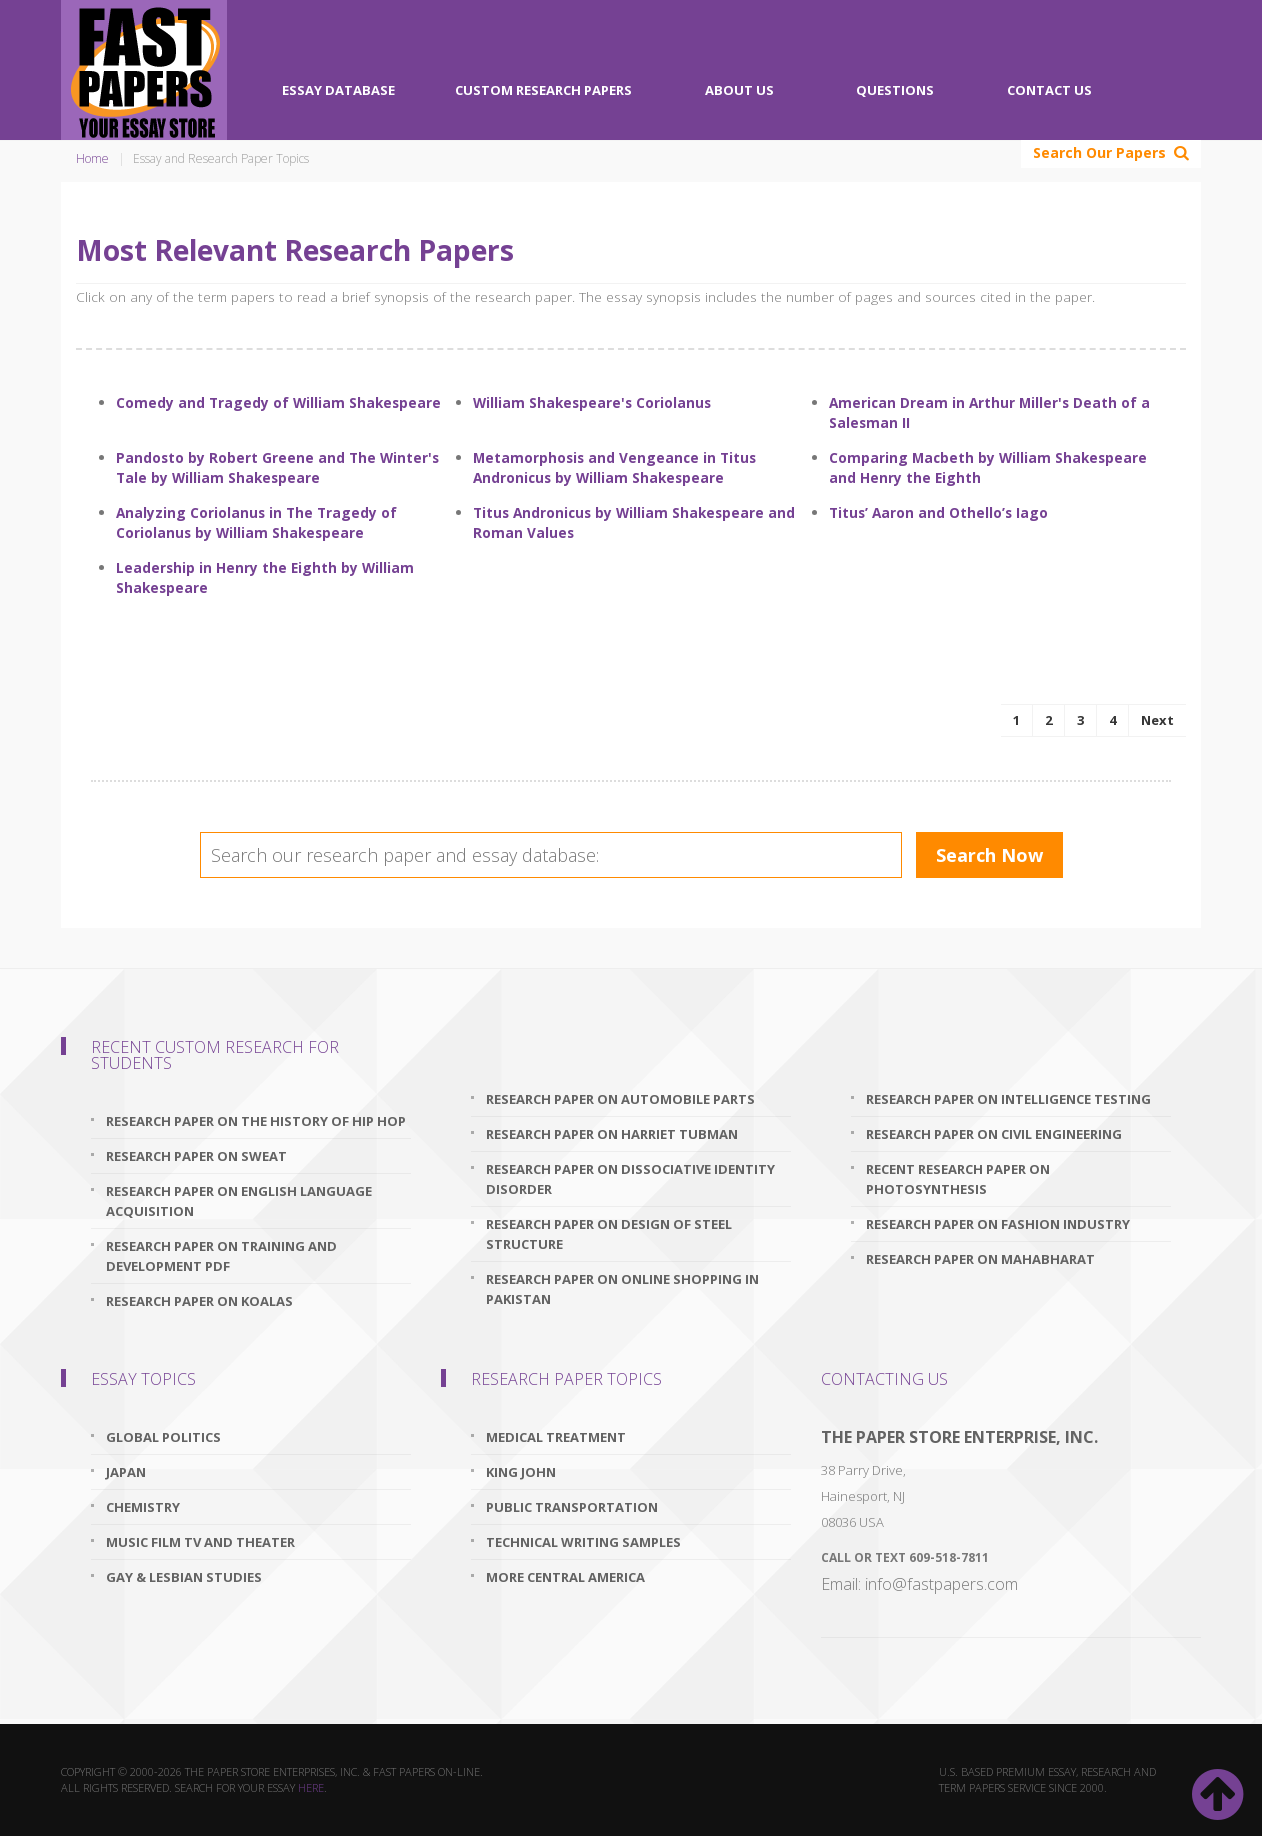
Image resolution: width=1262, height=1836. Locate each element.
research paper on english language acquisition (239, 1201)
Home (92, 158)
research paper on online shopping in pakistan (622, 1289)
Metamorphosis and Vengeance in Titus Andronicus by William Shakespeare (614, 467)
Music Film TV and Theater (200, 1542)
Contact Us (1049, 90)
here (311, 1787)
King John (521, 1472)
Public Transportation (572, 1507)
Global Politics (163, 1437)
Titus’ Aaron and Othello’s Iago (938, 512)
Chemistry (143, 1507)
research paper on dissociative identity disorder (630, 1179)
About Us (739, 90)
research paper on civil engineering (994, 1134)
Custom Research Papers (543, 90)
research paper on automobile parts (620, 1099)
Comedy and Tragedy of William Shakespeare (278, 402)
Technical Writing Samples (583, 1542)
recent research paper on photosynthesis (958, 1179)
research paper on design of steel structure (609, 1234)
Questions (895, 90)
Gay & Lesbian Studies (184, 1577)
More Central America (565, 1577)
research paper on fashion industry (998, 1224)
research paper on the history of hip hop (256, 1121)
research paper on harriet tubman (612, 1134)
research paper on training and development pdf (221, 1256)
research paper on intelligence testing (1008, 1099)
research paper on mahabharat (980, 1259)
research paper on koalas (199, 1301)
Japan (126, 1472)
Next (1157, 720)
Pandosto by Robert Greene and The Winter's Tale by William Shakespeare (277, 467)
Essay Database (338, 90)
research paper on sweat (196, 1156)
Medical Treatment (556, 1437)
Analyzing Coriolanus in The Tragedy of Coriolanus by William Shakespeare (256, 522)
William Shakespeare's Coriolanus (592, 402)
